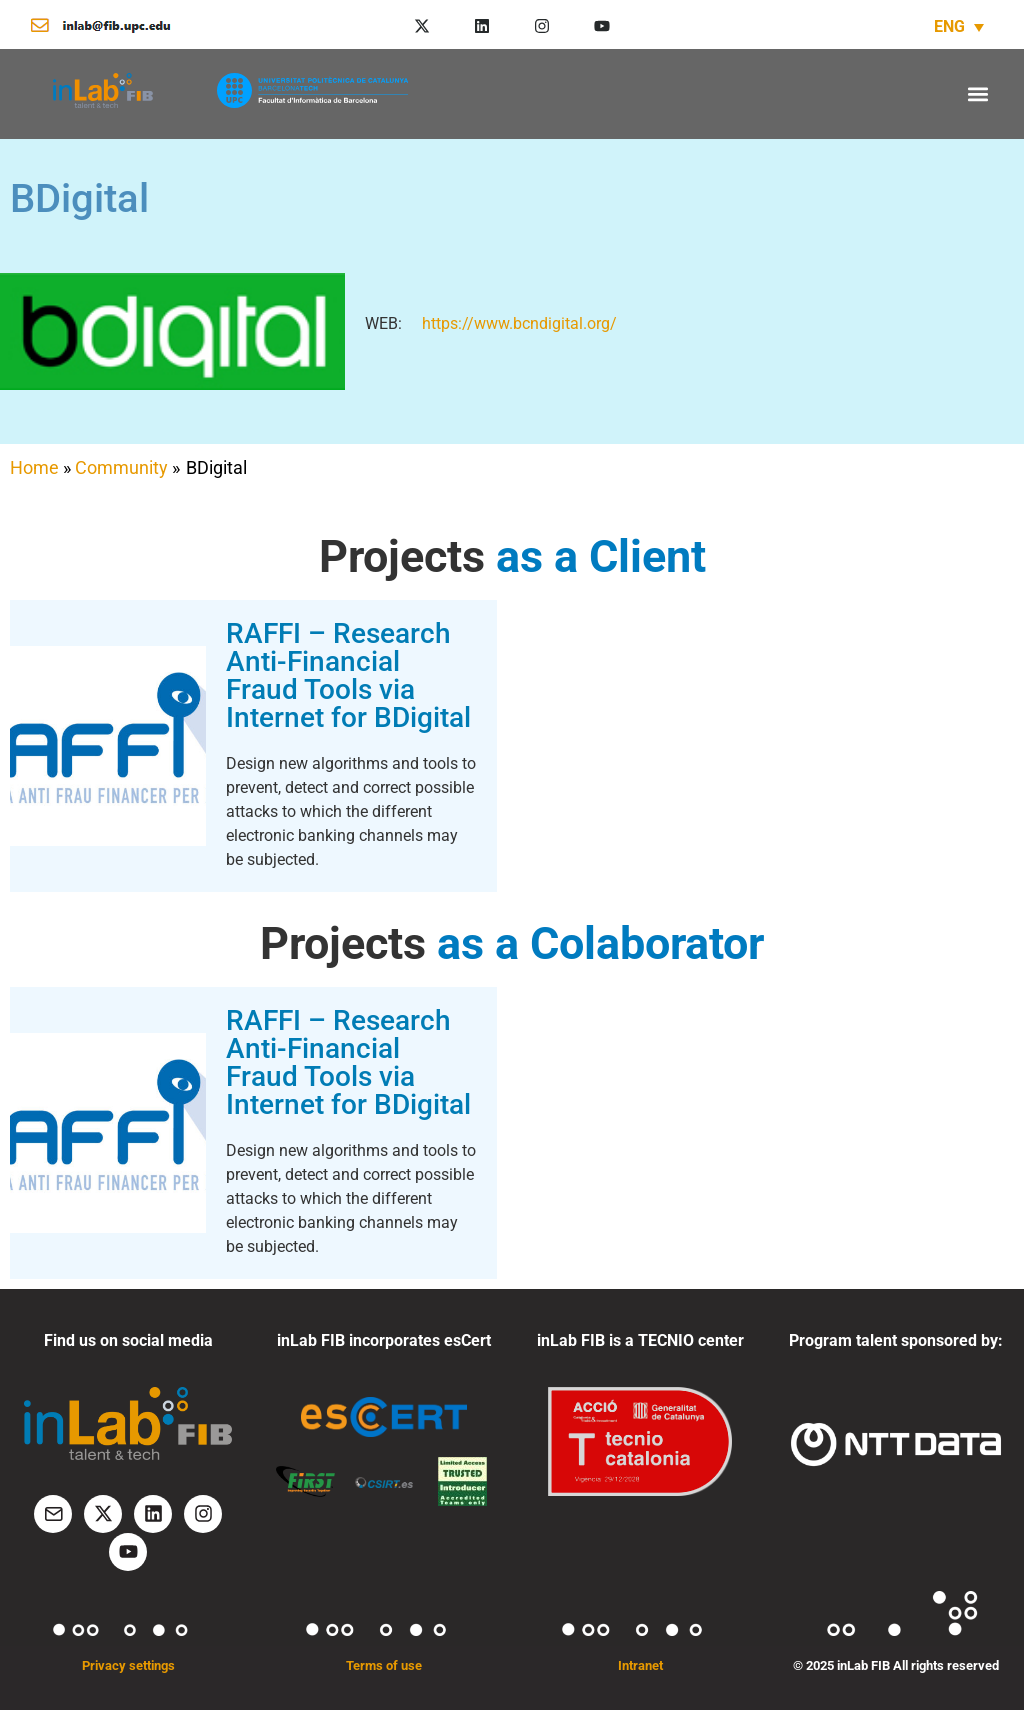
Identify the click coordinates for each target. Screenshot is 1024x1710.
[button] (977, 93)
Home (34, 467)
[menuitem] (959, 26)
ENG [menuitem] (949, 26)
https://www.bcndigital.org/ (519, 323)
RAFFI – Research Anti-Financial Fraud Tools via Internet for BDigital (348, 675)
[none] (959, 26)
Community (121, 467)
